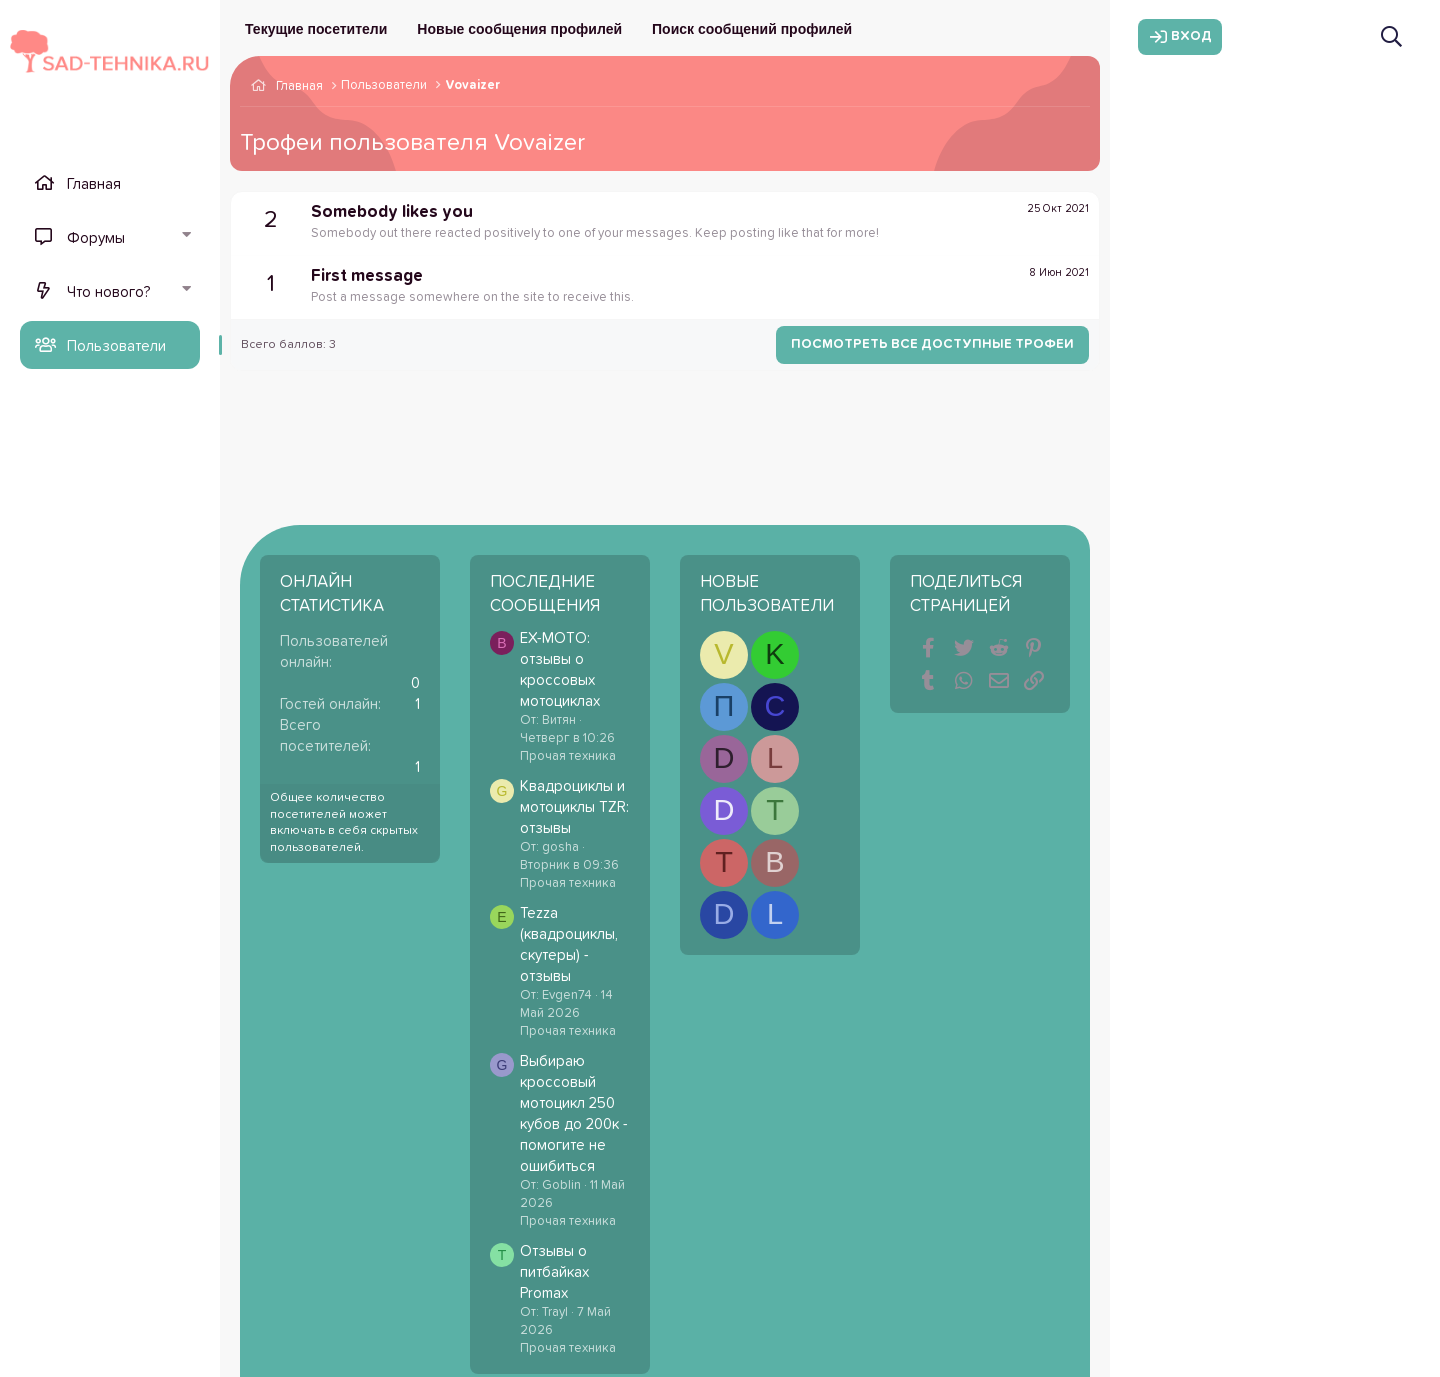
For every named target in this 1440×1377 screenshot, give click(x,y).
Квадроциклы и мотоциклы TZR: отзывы (574, 807)
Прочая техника (568, 756)
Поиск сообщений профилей (752, 29)
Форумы (96, 238)
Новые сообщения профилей (519, 29)
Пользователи (116, 346)
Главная (94, 184)
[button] (186, 237)
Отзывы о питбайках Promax (554, 1272)
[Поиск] (1391, 36)
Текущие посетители (316, 29)
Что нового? (108, 292)
